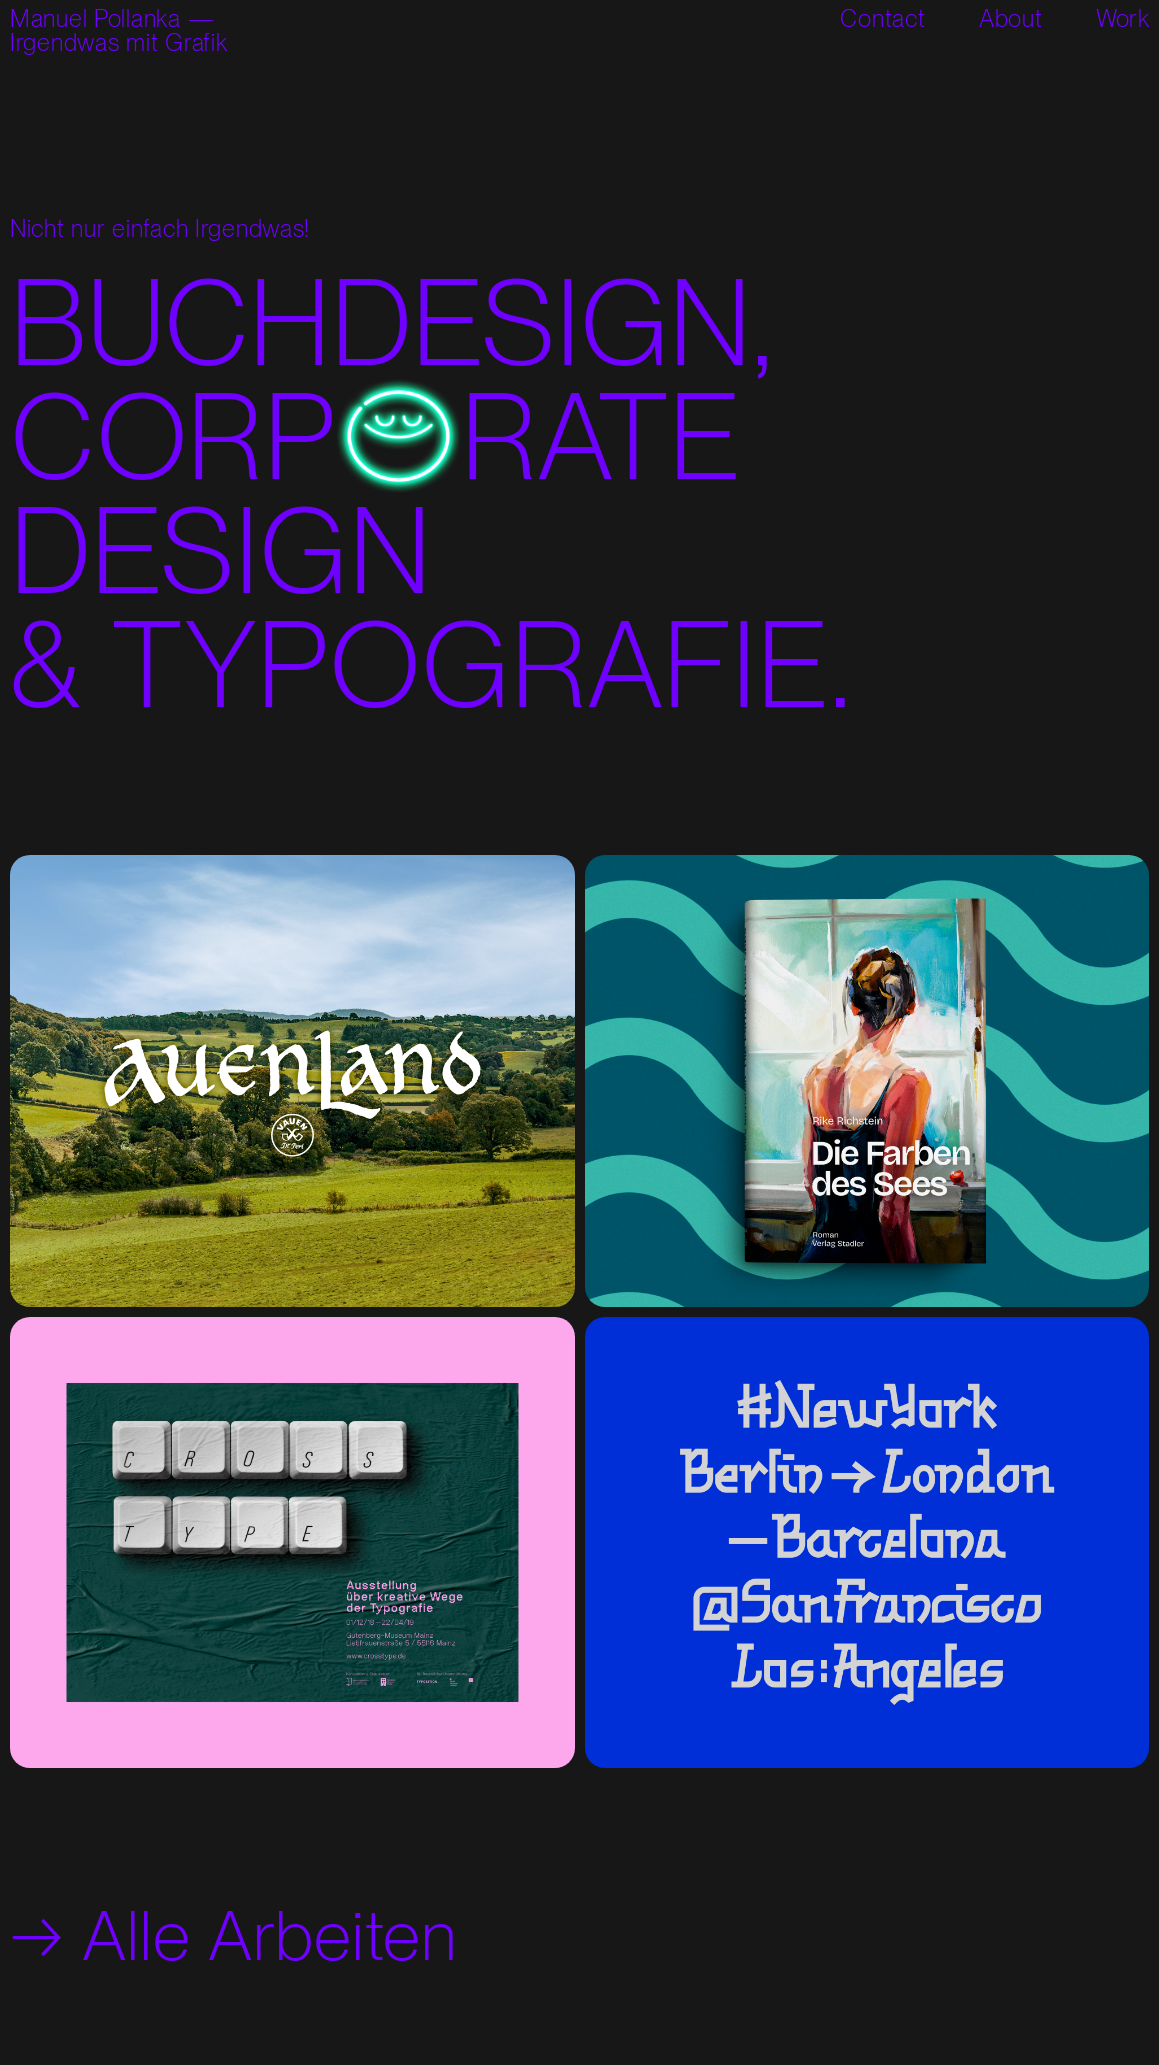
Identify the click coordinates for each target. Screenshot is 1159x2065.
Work (1123, 18)
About (1011, 18)
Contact (882, 18)
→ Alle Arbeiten (233, 1935)
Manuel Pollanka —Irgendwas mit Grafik (118, 30)
